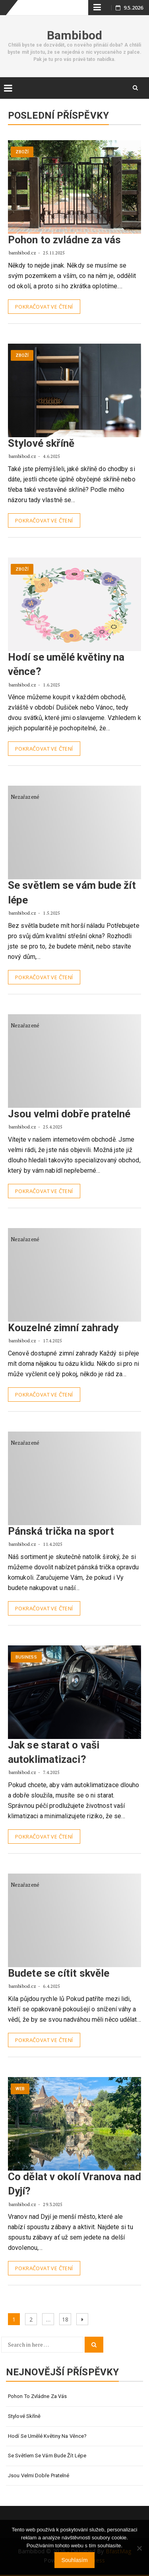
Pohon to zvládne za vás (64, 240)
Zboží (22, 152)
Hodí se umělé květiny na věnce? (47, 2436)
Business (26, 1657)
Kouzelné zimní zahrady (63, 1328)
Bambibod (74, 35)
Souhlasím (74, 2560)
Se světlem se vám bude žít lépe (47, 2456)
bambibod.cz (23, 253)
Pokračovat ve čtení (44, 306)
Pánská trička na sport (61, 1531)
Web (20, 2088)
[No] (139, 2548)
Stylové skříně (41, 443)
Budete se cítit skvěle (58, 1973)
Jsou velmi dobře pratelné (69, 1114)
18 (66, 2318)
